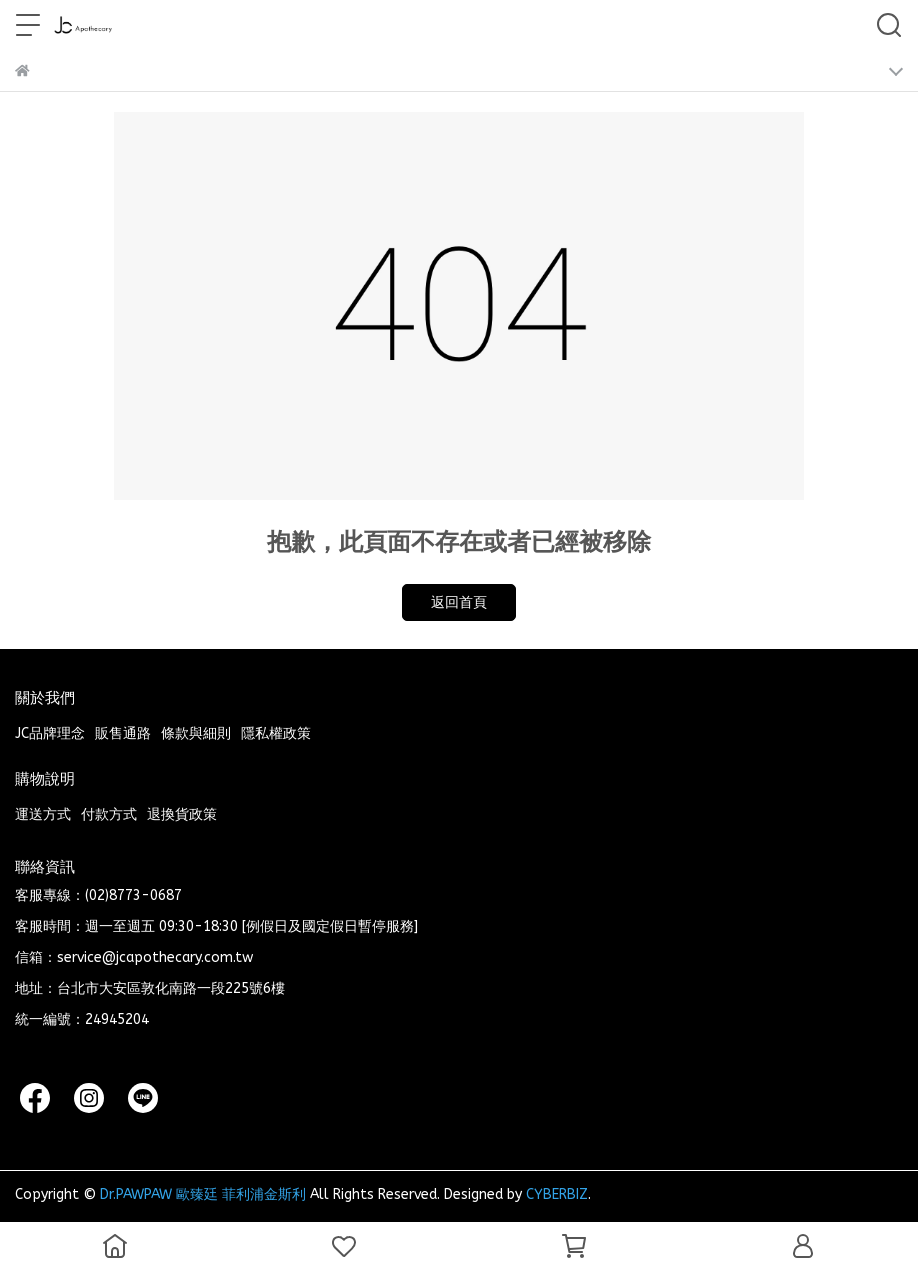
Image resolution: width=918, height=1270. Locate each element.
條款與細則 (196, 733)
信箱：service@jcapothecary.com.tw (134, 957)
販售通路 (123, 733)
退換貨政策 (182, 814)
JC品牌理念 (50, 733)
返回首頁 (459, 602)
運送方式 (43, 814)
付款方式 (109, 814)
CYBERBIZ (557, 1194)
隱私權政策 (276, 733)
